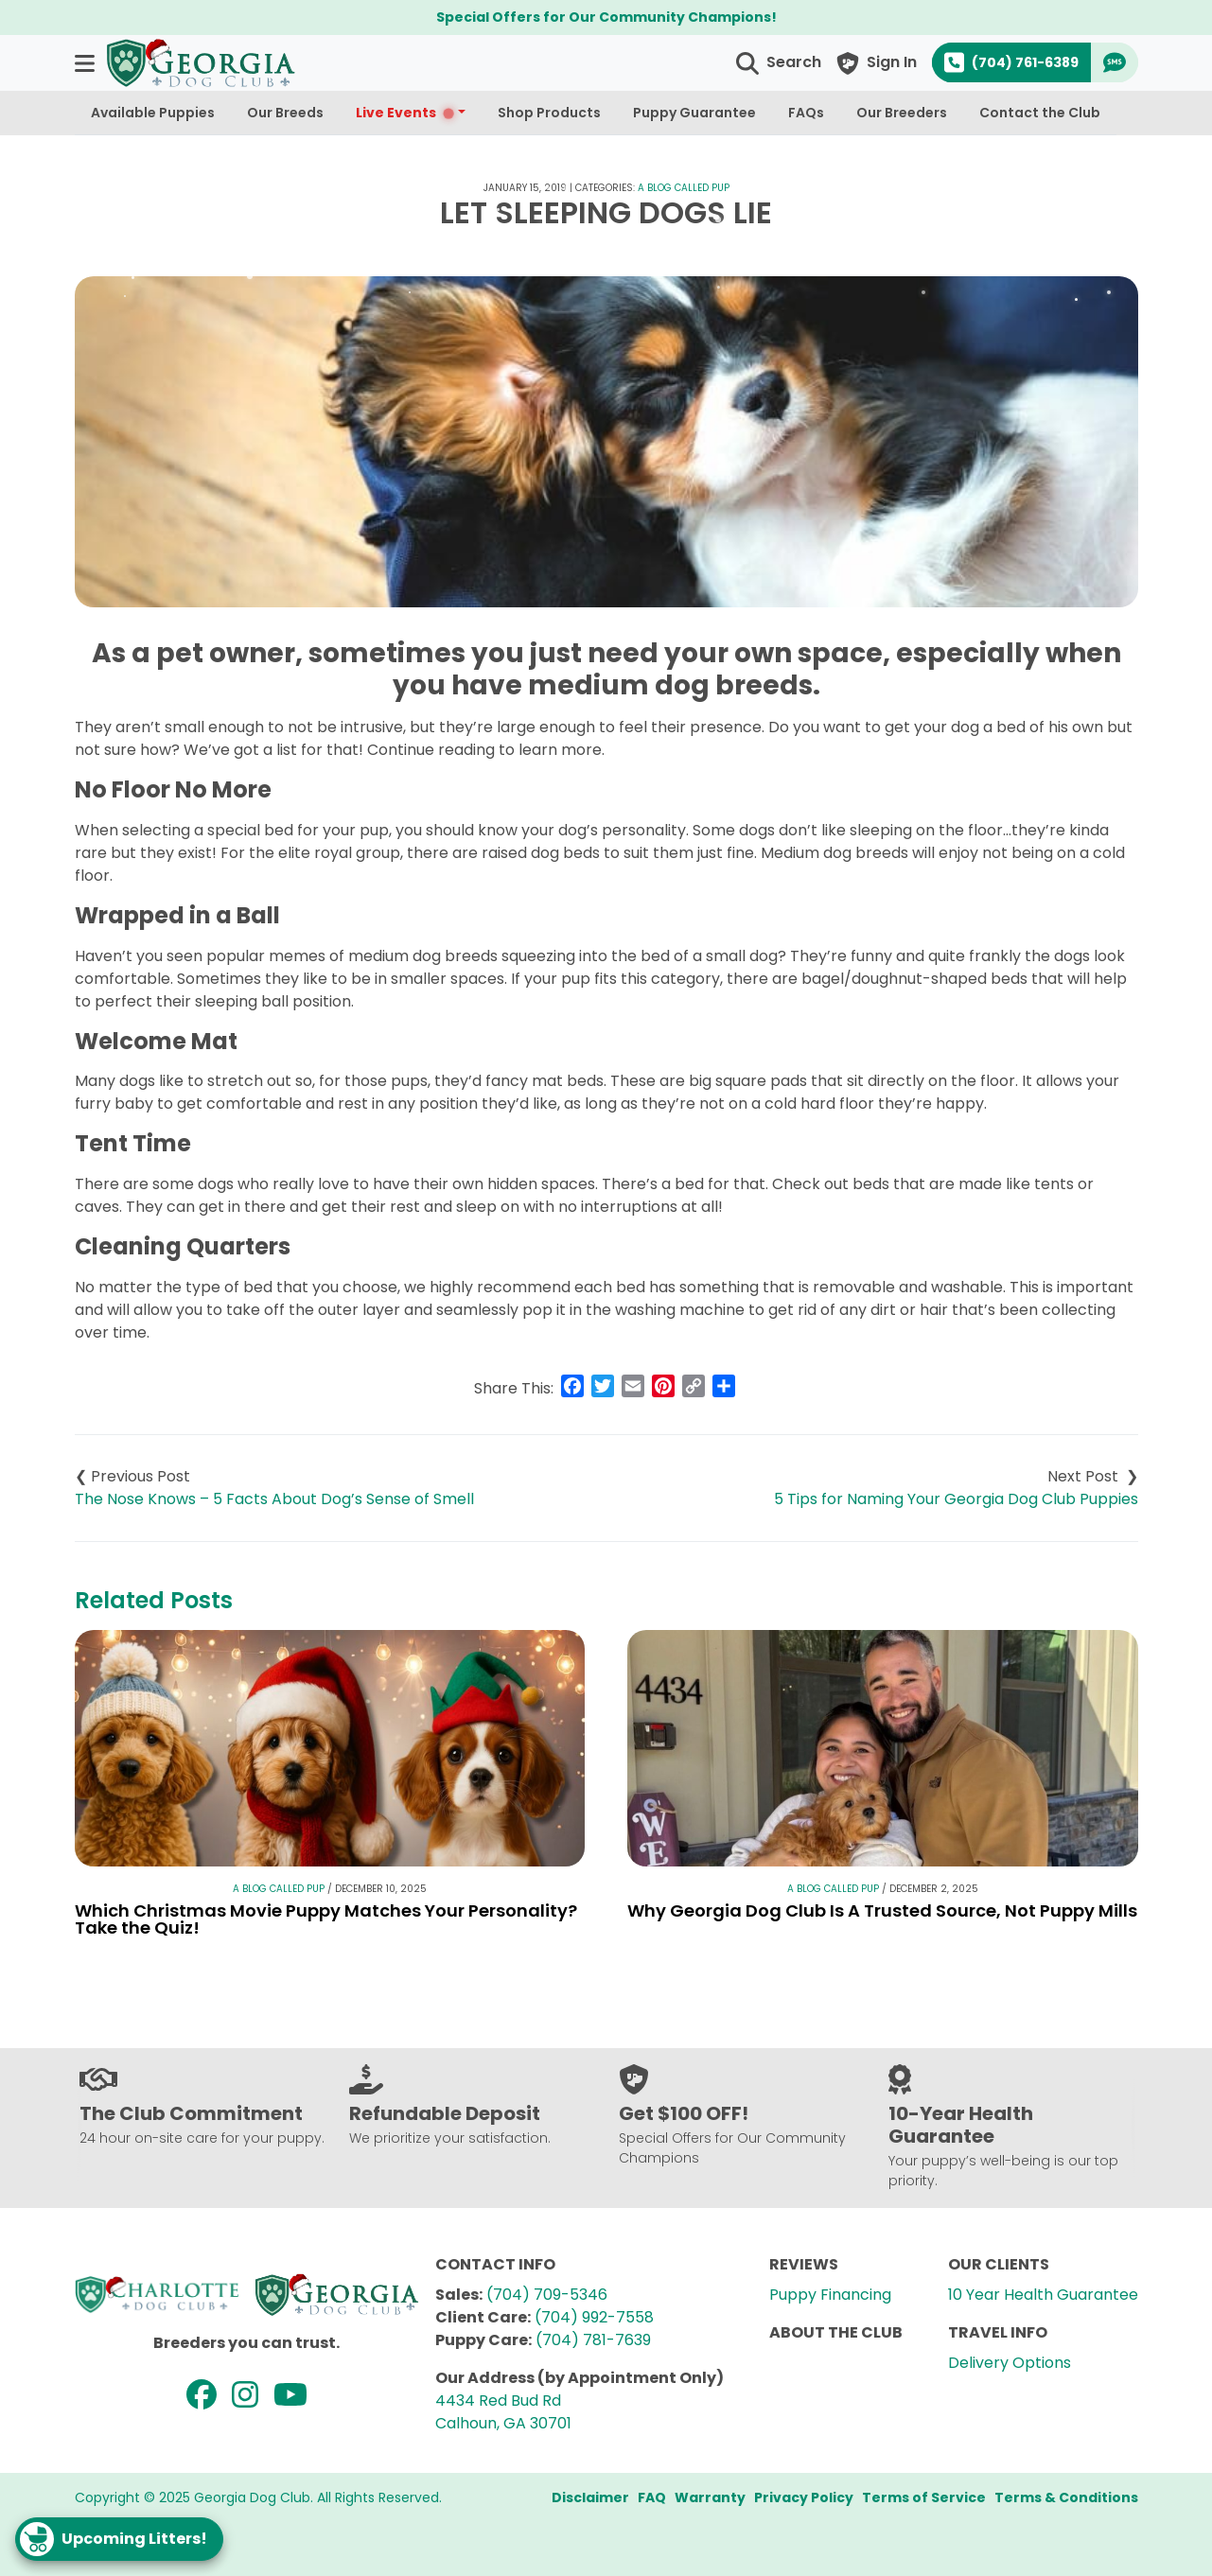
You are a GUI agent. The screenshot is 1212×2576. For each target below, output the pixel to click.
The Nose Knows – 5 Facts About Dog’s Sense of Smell (274, 1499)
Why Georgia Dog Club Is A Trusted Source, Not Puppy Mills (882, 1910)
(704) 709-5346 (546, 2294)
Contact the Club (1039, 112)
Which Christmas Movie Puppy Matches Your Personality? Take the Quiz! (326, 1919)
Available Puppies (153, 112)
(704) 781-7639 (593, 2340)
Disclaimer (590, 2497)
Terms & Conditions (1066, 2497)
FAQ (652, 2497)
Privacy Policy (803, 2497)
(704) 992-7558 (594, 2317)
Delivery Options (1009, 2363)
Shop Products (549, 112)
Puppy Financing (830, 2294)
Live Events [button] (405, 112)
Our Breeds (285, 112)
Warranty (710, 2497)
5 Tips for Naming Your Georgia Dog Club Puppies (956, 1499)
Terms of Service (924, 2497)
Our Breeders (901, 112)
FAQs (806, 112)
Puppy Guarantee (694, 112)
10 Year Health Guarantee (1043, 2294)
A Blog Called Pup (683, 188)
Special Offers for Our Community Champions (603, 17)
